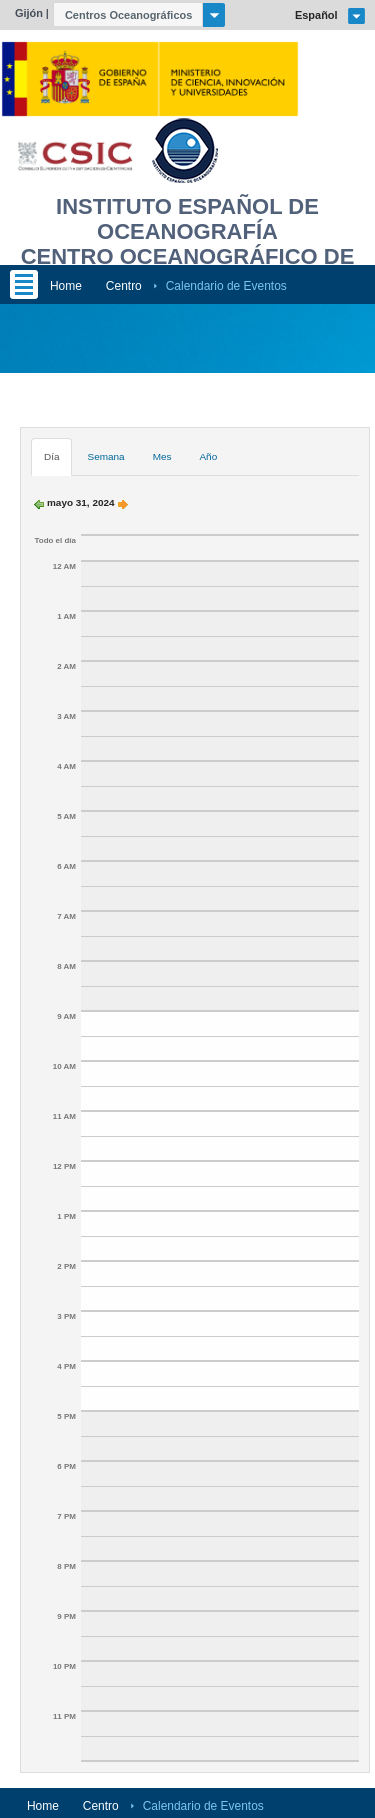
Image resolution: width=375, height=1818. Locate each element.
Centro (124, 286)
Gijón (29, 13)
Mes (162, 456)
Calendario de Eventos (226, 286)
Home (66, 286)
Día (52, 456)
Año (208, 456)
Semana (105, 456)
